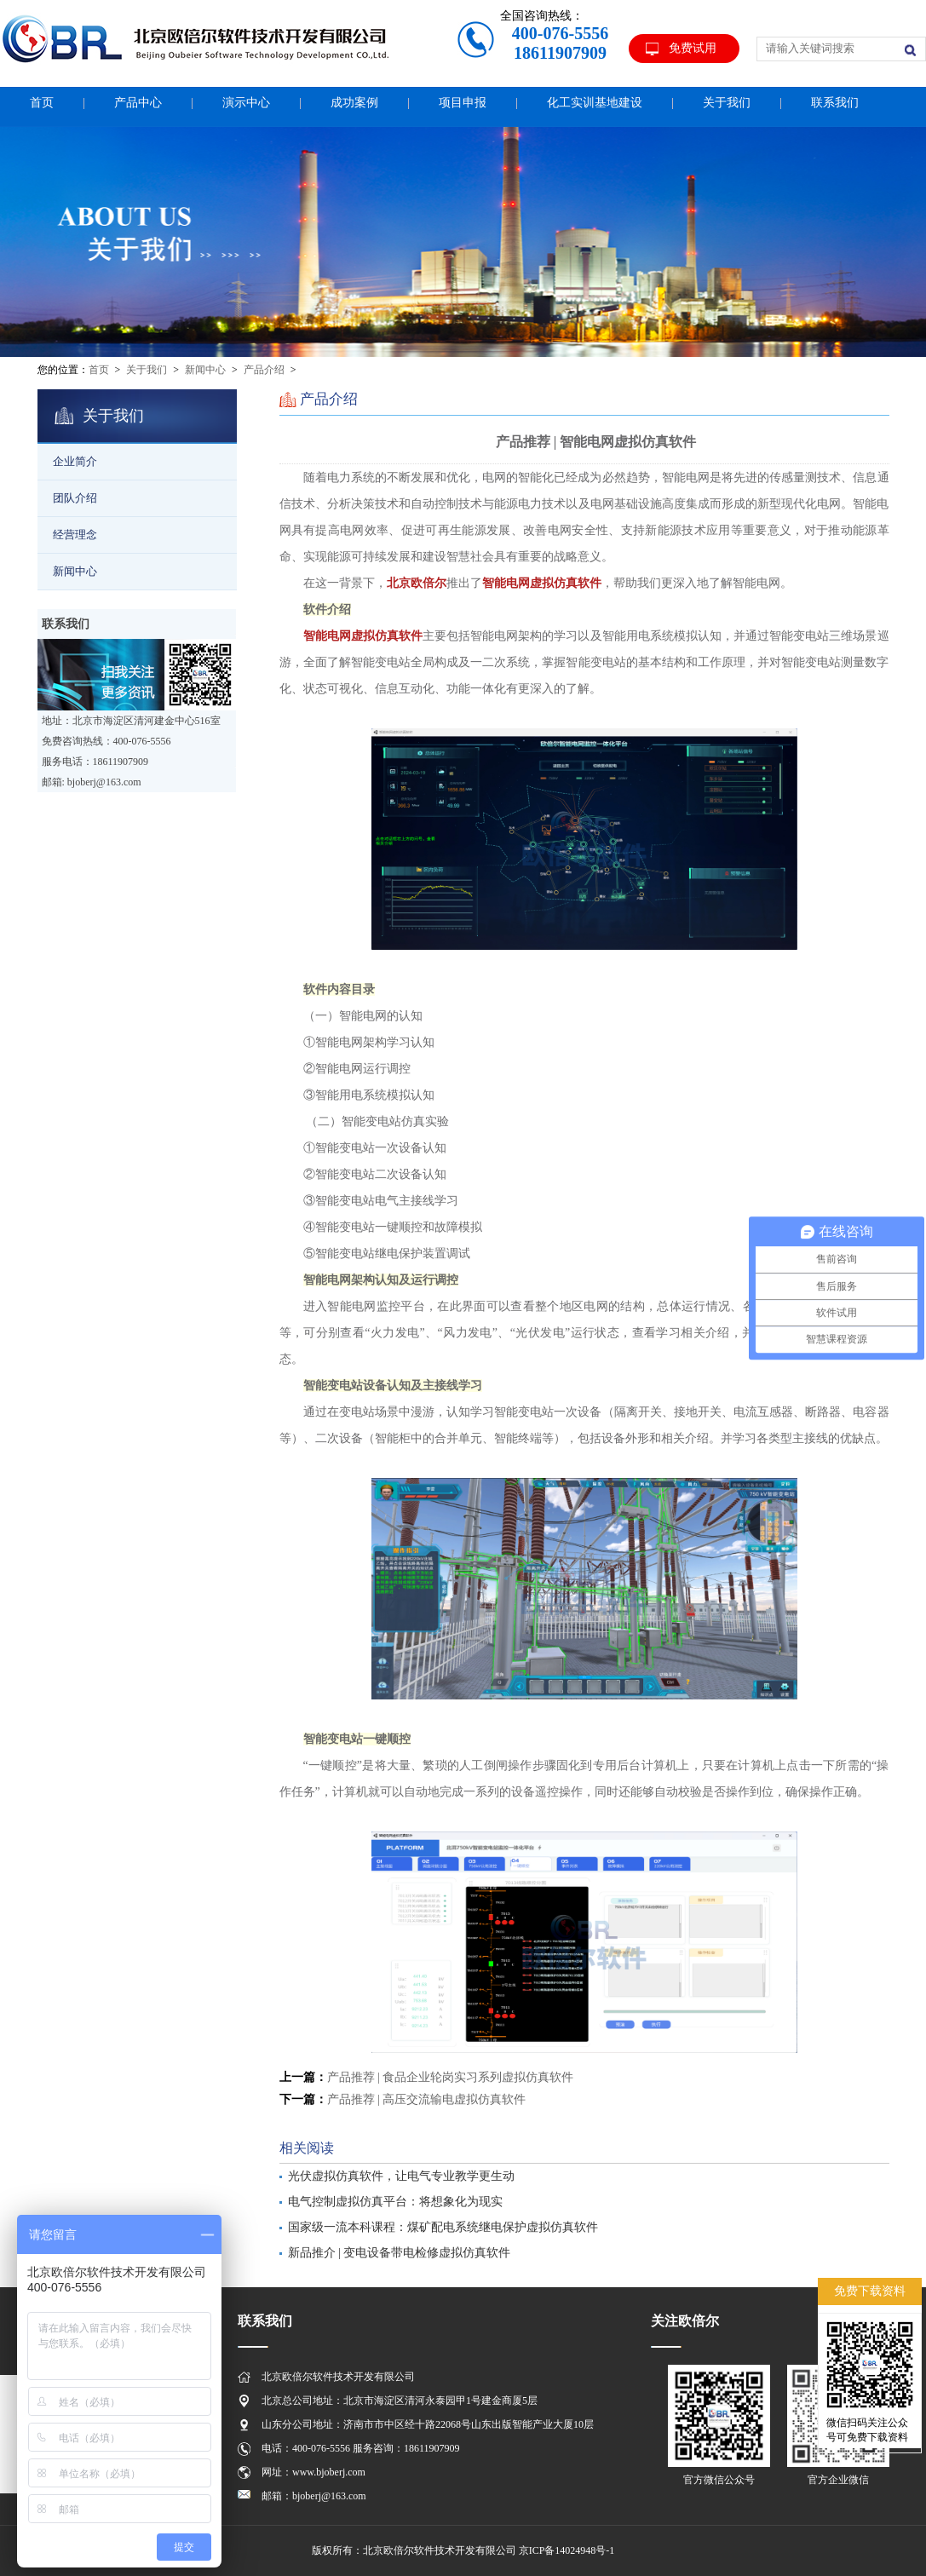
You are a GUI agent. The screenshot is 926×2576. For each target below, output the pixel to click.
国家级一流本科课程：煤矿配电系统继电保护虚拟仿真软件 (443, 2227)
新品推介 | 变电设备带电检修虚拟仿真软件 (399, 2252)
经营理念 (75, 534)
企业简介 (75, 461)
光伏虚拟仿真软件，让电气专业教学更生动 (401, 2176)
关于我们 (146, 370)
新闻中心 (205, 370)
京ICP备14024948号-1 (567, 2550)
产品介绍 (264, 370)
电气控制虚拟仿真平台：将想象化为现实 (395, 2201)
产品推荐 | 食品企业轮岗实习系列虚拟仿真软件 (450, 2077)
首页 (99, 370)
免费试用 (692, 48)
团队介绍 (75, 498)
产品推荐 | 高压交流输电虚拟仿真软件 (426, 2099)
